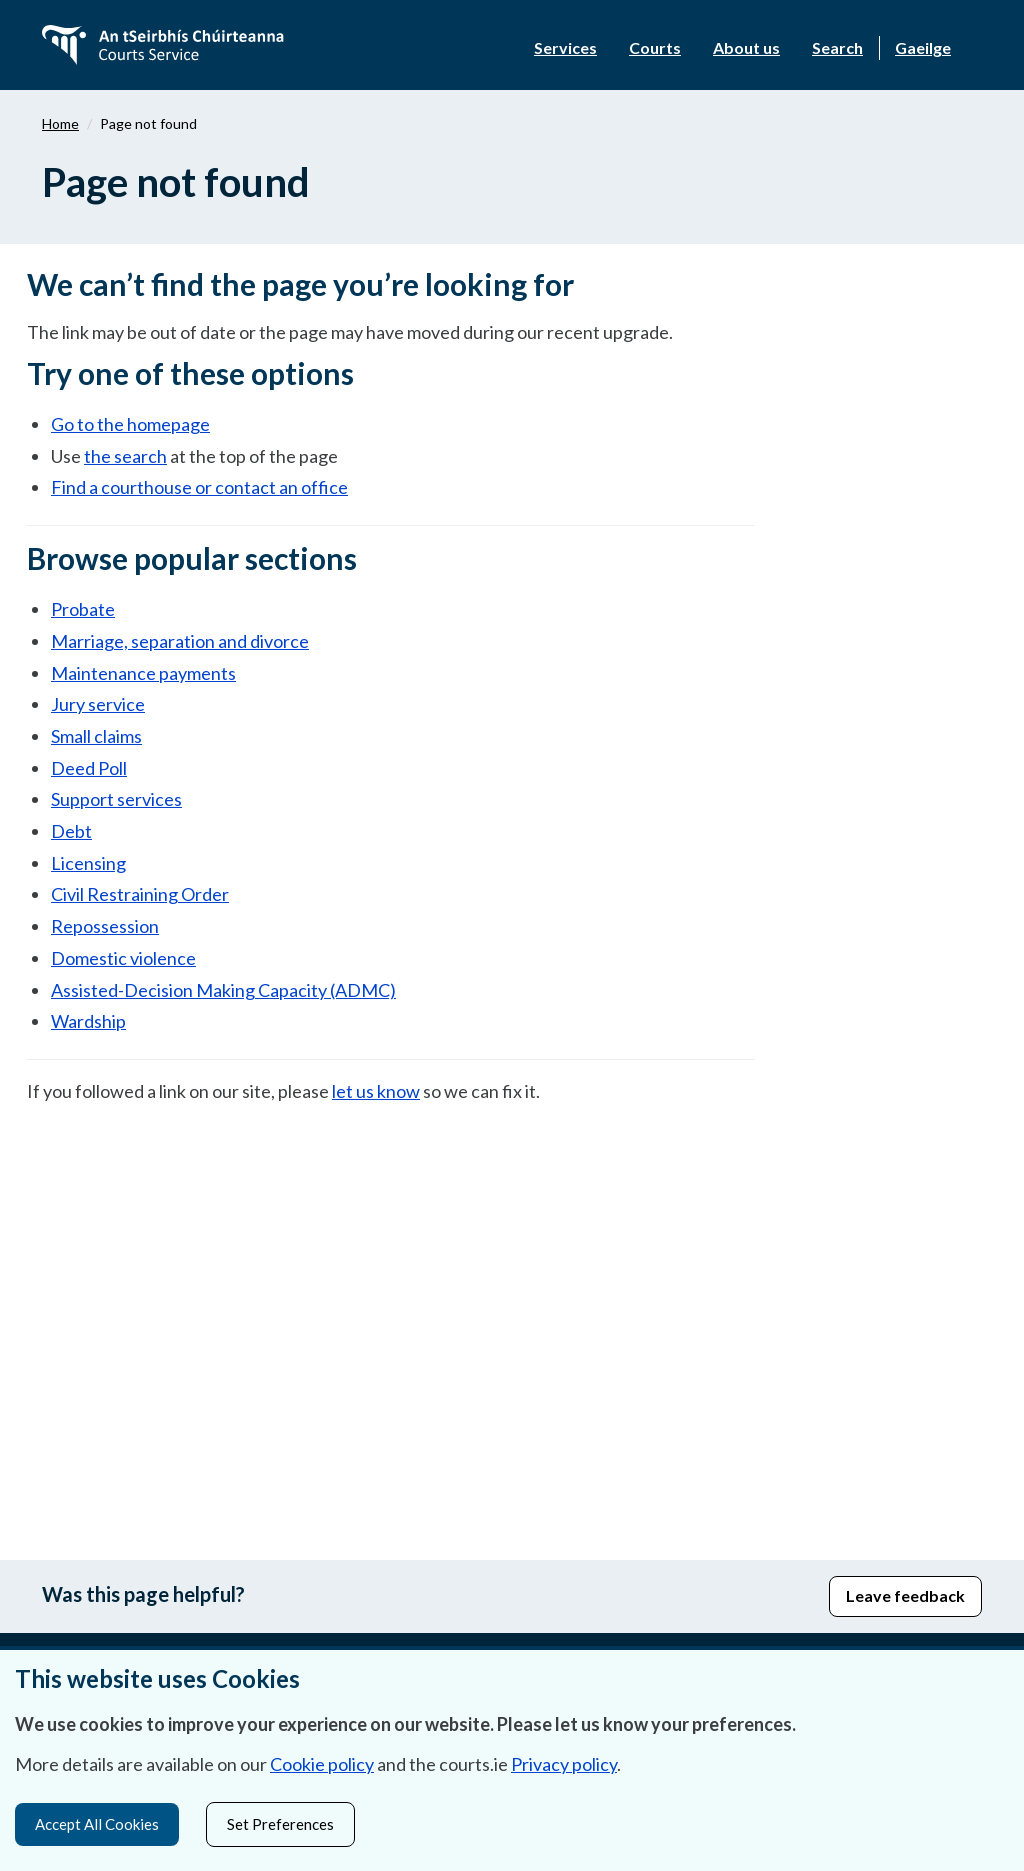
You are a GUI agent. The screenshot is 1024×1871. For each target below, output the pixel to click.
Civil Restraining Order (140, 894)
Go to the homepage (130, 424)
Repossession (105, 926)
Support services (116, 799)
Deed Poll (89, 768)
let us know (376, 1091)
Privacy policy (564, 1761)
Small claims (96, 736)
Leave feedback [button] (905, 1595)
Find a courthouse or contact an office (199, 487)
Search (837, 47)
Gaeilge (923, 47)
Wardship (88, 1021)
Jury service (98, 704)
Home (60, 123)
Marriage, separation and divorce (180, 641)
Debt (71, 831)
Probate (83, 609)
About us (746, 47)
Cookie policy (322, 1761)
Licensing (88, 863)
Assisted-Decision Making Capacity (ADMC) (223, 990)
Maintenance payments (143, 673)
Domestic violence (123, 958)
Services (565, 47)
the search (125, 456)
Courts (655, 47)
